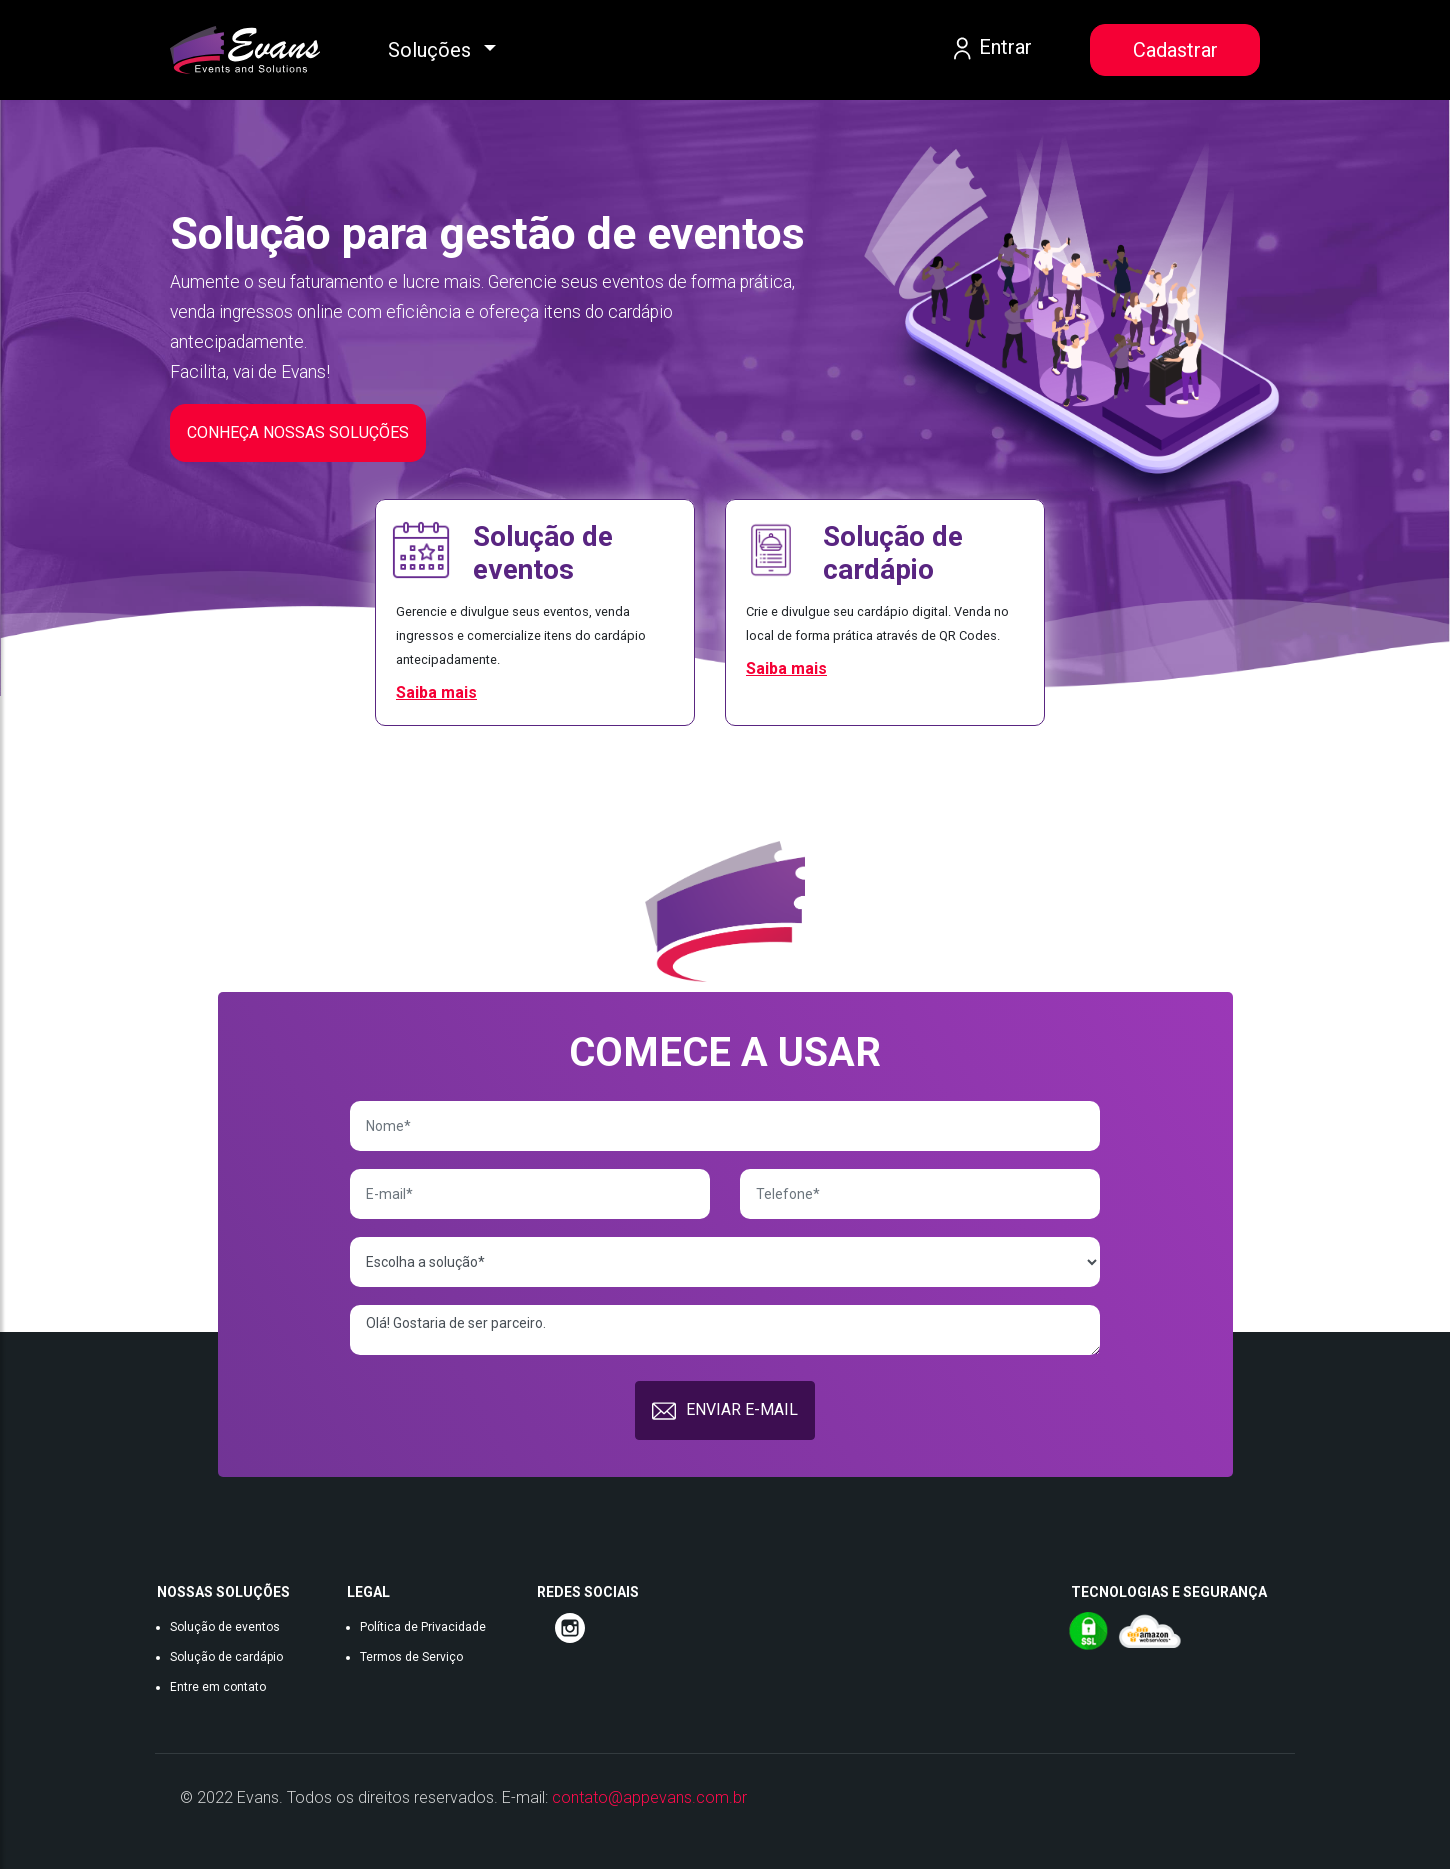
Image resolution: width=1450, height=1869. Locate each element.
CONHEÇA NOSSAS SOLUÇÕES (298, 432)
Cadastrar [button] (1175, 50)
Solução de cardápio (226, 1657)
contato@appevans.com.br (649, 1797)
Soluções (432, 50)
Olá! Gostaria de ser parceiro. (724, 1330)
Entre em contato (218, 1687)
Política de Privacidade (423, 1627)
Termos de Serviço (411, 1657)
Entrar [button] (990, 49)
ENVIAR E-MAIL (725, 1411)
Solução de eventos (225, 1627)
